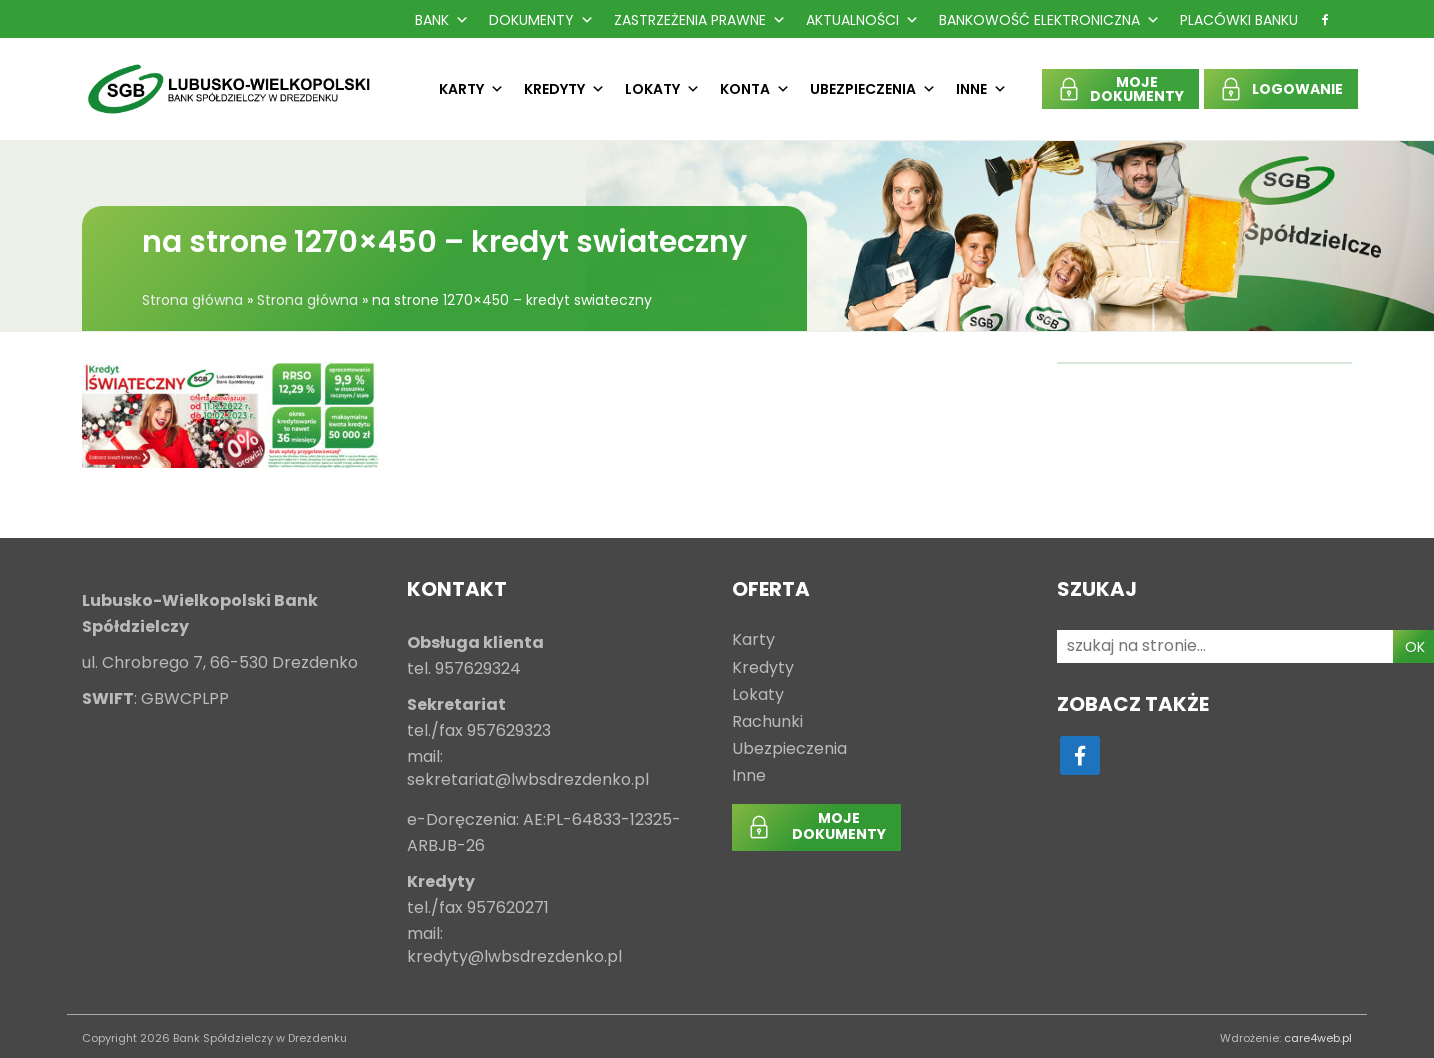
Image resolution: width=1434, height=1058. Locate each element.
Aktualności (862, 20)
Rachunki (767, 722)
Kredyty (564, 89)
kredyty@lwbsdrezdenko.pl (514, 957)
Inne (981, 89)
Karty (471, 89)
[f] (1325, 20)
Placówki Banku (1239, 20)
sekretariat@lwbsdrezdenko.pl (528, 780)
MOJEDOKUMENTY (1137, 89)
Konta (755, 89)
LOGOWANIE (1297, 89)
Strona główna (192, 300)
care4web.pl (1318, 1038)
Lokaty (662, 89)
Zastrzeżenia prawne (700, 20)
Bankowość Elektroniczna (1049, 20)
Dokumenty (541, 20)
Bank (442, 20)
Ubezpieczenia (873, 89)
